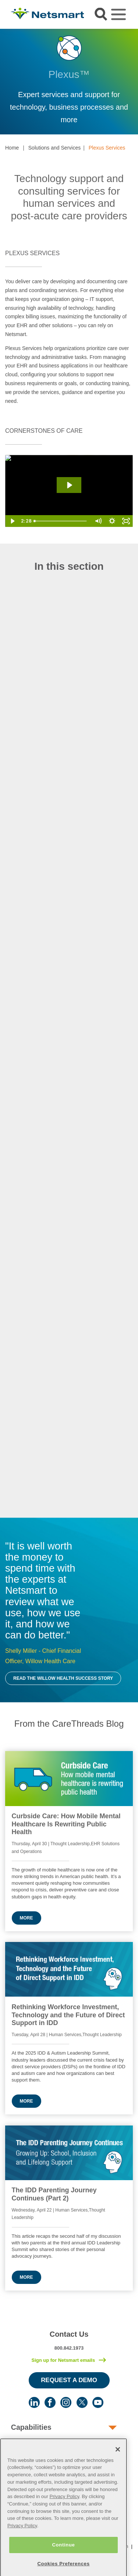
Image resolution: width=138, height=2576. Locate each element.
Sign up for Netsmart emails (63, 2360)
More (26, 1918)
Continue (63, 2556)
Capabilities (31, 2427)
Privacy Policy (64, 2508)
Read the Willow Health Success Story (63, 1678)
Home (12, 148)
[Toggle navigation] (118, 14)
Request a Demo (69, 2380)
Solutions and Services (54, 148)
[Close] (118, 2461)
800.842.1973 (69, 2348)
